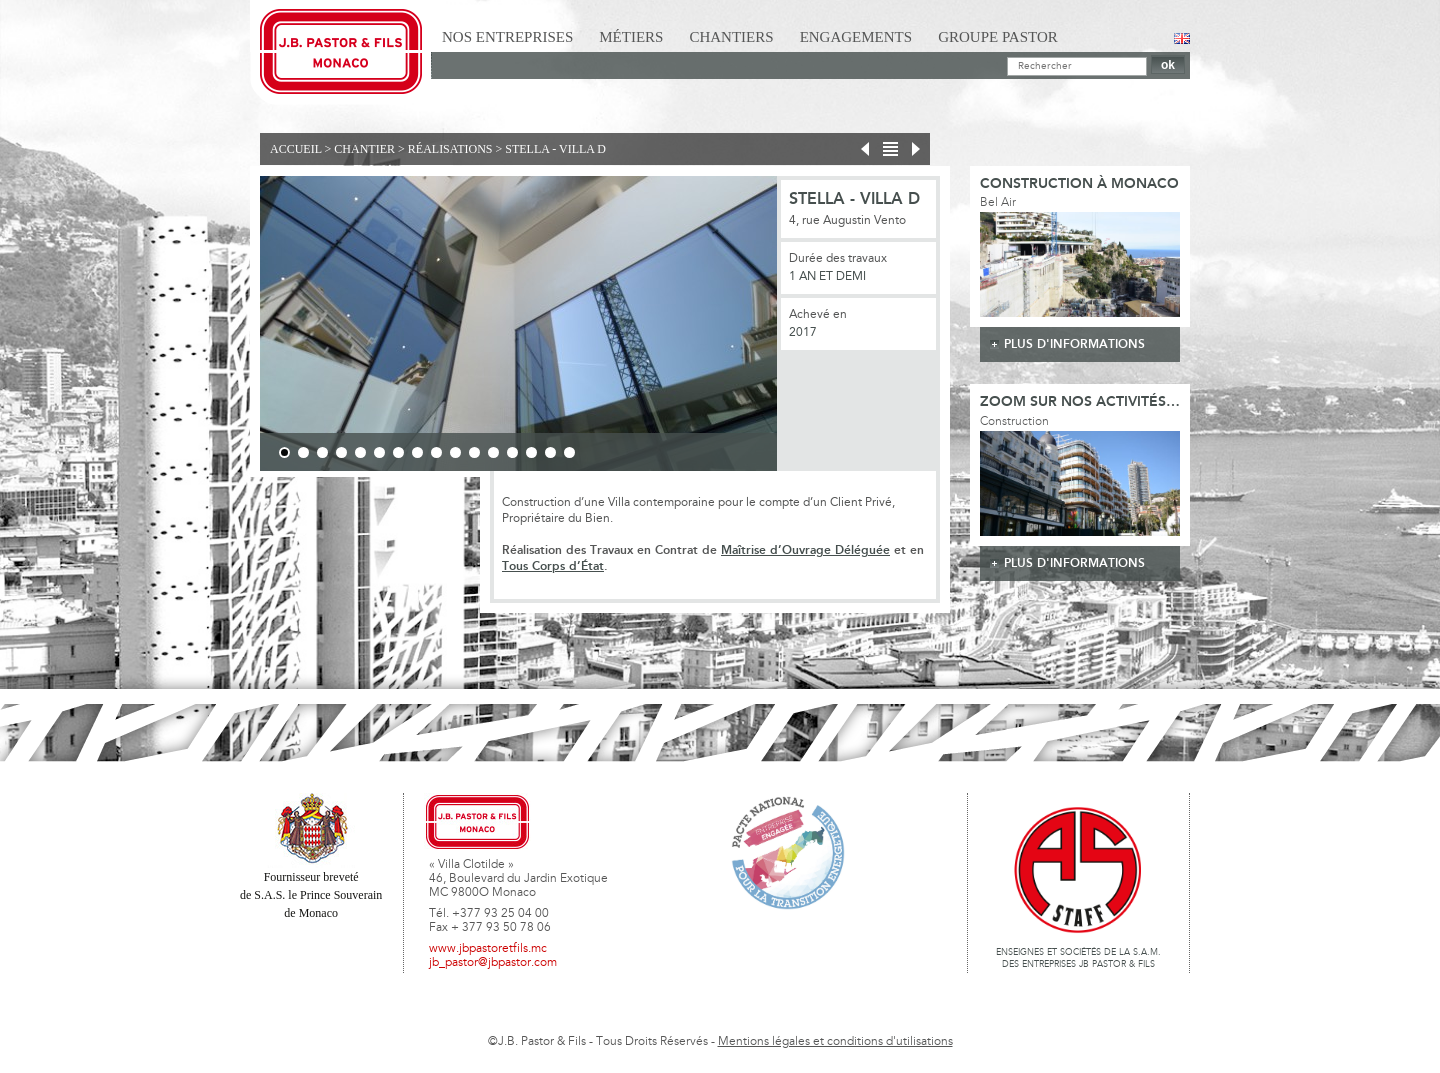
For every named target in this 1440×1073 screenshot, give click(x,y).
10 (455, 452)
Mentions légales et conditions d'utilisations (835, 1042)
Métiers (631, 37)
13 (512, 452)
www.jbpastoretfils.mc (488, 949)
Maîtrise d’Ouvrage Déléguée (805, 550)
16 (569, 452)
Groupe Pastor (998, 37)
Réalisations (450, 149)
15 (550, 452)
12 (493, 452)
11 (474, 452)
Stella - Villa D (555, 149)
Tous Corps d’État (553, 566)
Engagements (856, 37)
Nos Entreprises (507, 37)
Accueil (296, 149)
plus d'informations (1074, 344)
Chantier (364, 149)
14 (531, 452)
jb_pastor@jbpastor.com (493, 963)
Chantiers (731, 37)
